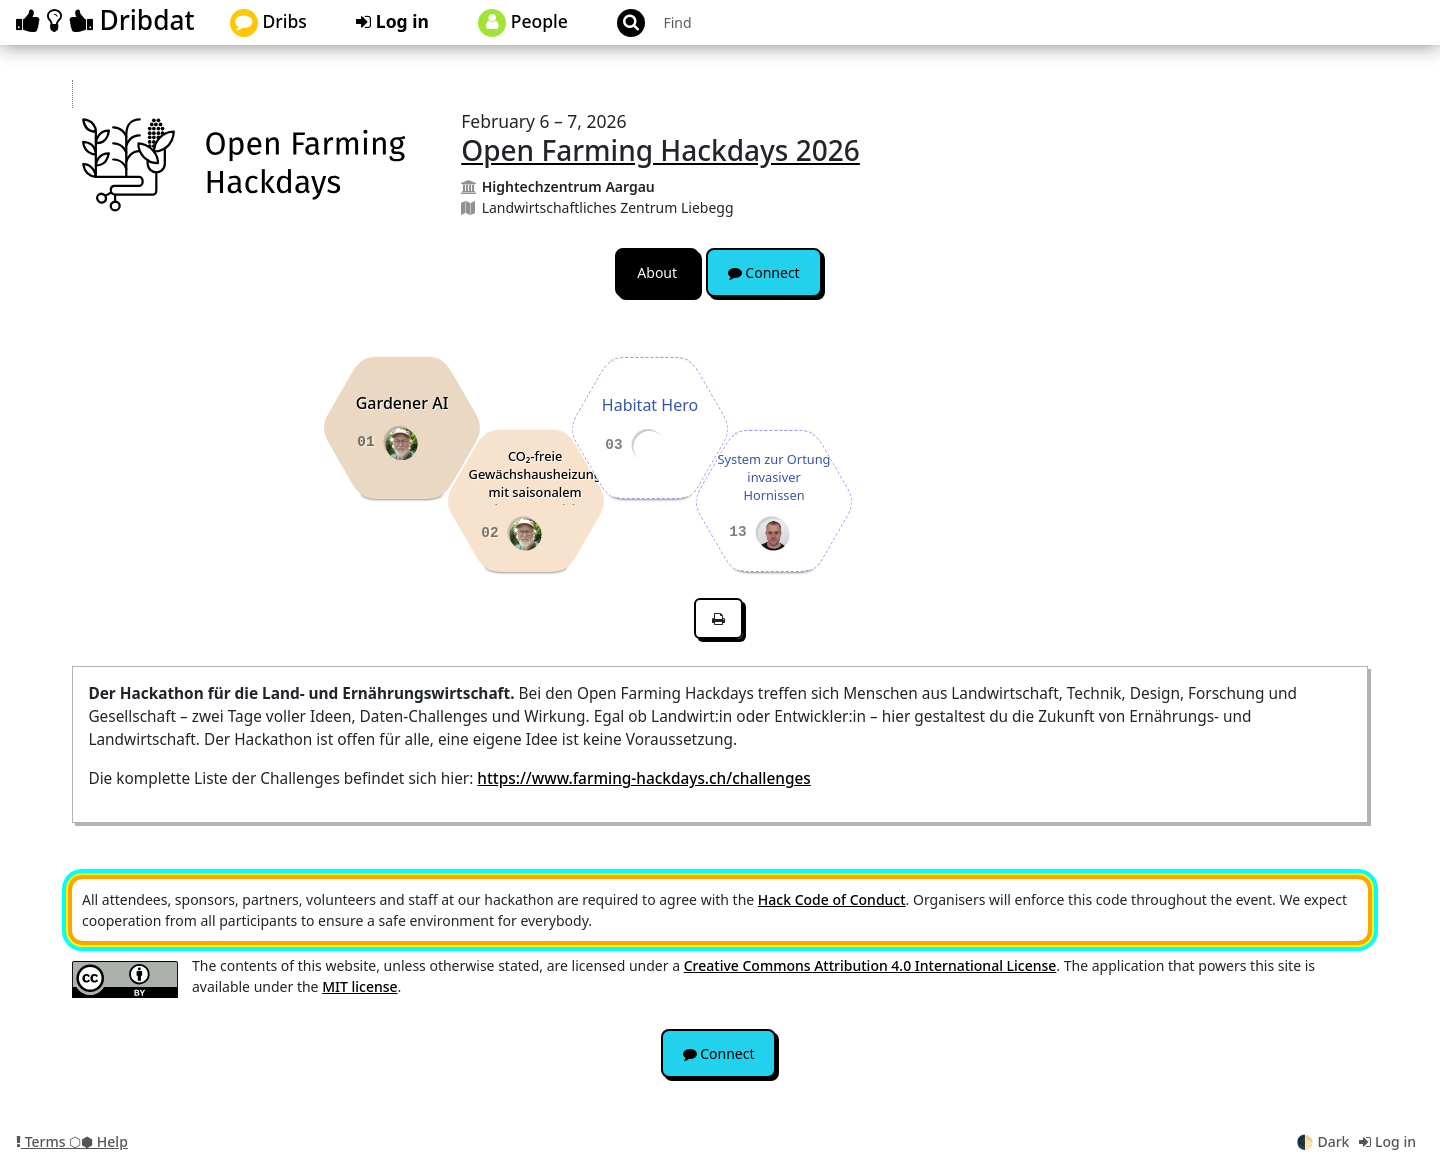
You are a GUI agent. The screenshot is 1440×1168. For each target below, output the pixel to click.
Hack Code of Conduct (832, 899)
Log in (392, 21)
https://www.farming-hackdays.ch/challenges (644, 778)
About (657, 272)
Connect (764, 272)
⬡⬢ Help (98, 1141)
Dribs (268, 23)
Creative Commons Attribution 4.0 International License (870, 965)
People (523, 23)
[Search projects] (763, 22)
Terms (42, 1141)
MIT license (359, 986)
